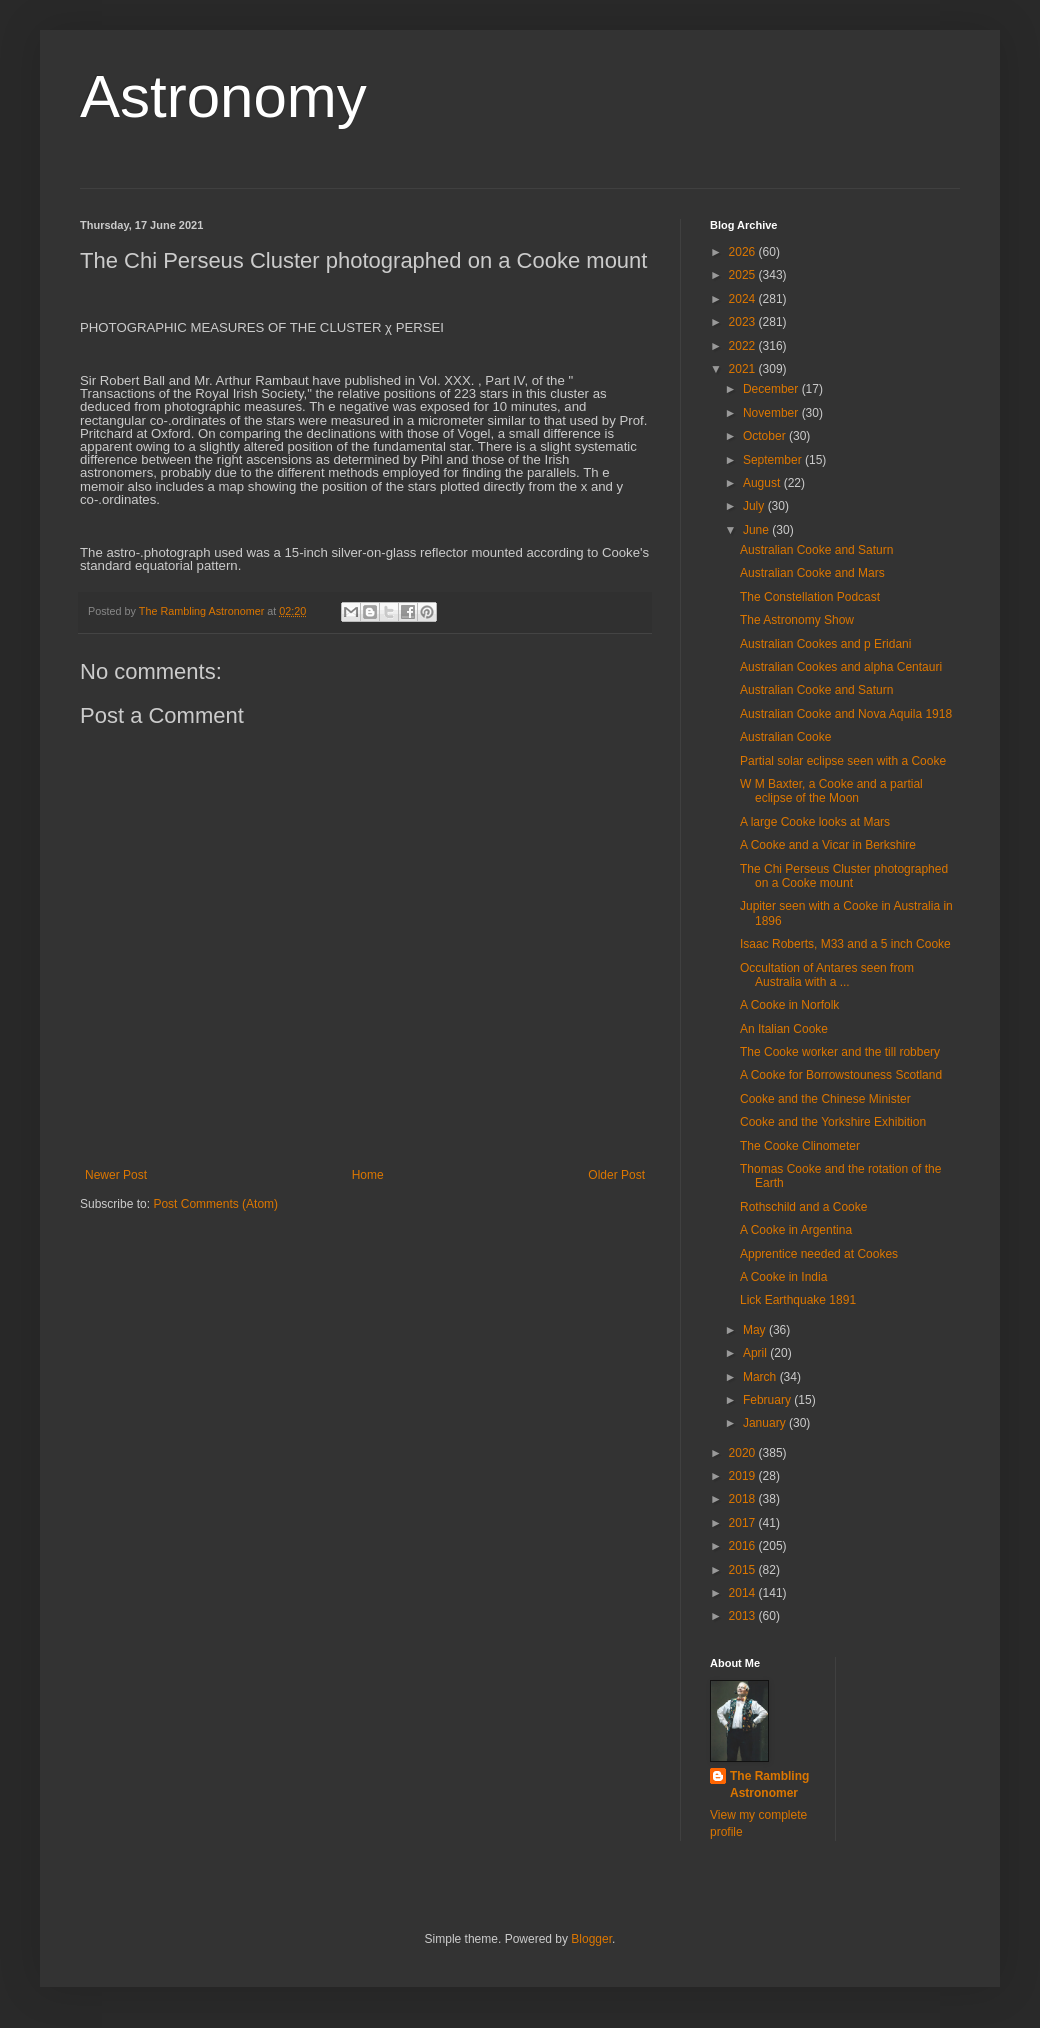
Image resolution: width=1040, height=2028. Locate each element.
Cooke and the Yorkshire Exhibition (833, 1122)
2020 (744, 1453)
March (761, 1377)
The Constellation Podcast (810, 597)
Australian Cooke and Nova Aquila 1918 (846, 714)
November (772, 413)
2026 (744, 252)
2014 (744, 1593)
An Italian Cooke (784, 1029)
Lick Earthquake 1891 (798, 1300)
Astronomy (223, 96)
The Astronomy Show (797, 620)
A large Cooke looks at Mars (815, 822)
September (774, 460)
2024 (744, 299)
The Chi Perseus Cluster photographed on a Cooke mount (844, 876)
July (755, 506)
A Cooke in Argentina (796, 1230)
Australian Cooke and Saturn (816, 550)
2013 (744, 1616)
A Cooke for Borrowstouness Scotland (841, 1075)
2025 (744, 275)
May (756, 1330)
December (772, 389)
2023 (744, 322)
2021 (744, 369)
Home (368, 1175)
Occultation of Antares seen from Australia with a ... (827, 975)
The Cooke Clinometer (800, 1146)
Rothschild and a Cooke (803, 1207)
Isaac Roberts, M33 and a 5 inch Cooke (845, 944)
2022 (744, 346)
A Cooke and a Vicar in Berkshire (828, 845)
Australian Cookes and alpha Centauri (841, 667)
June (757, 530)
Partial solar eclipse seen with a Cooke (843, 761)
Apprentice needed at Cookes (819, 1254)
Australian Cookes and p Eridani (825, 644)
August (763, 483)
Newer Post (116, 1175)
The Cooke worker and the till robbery (840, 1052)
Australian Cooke (785, 737)
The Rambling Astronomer (769, 1784)
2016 (744, 1546)
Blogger (591, 1939)
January (766, 1423)
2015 (744, 1570)
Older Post (616, 1175)
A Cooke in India (783, 1277)
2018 (744, 1499)
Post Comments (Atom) (215, 1204)
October (766, 436)
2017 (744, 1523)
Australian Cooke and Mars (812, 573)
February (768, 1400)
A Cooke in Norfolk (789, 1005)
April (756, 1353)
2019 (744, 1476)
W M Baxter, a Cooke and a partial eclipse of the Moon (831, 791)
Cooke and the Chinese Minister (825, 1099)
